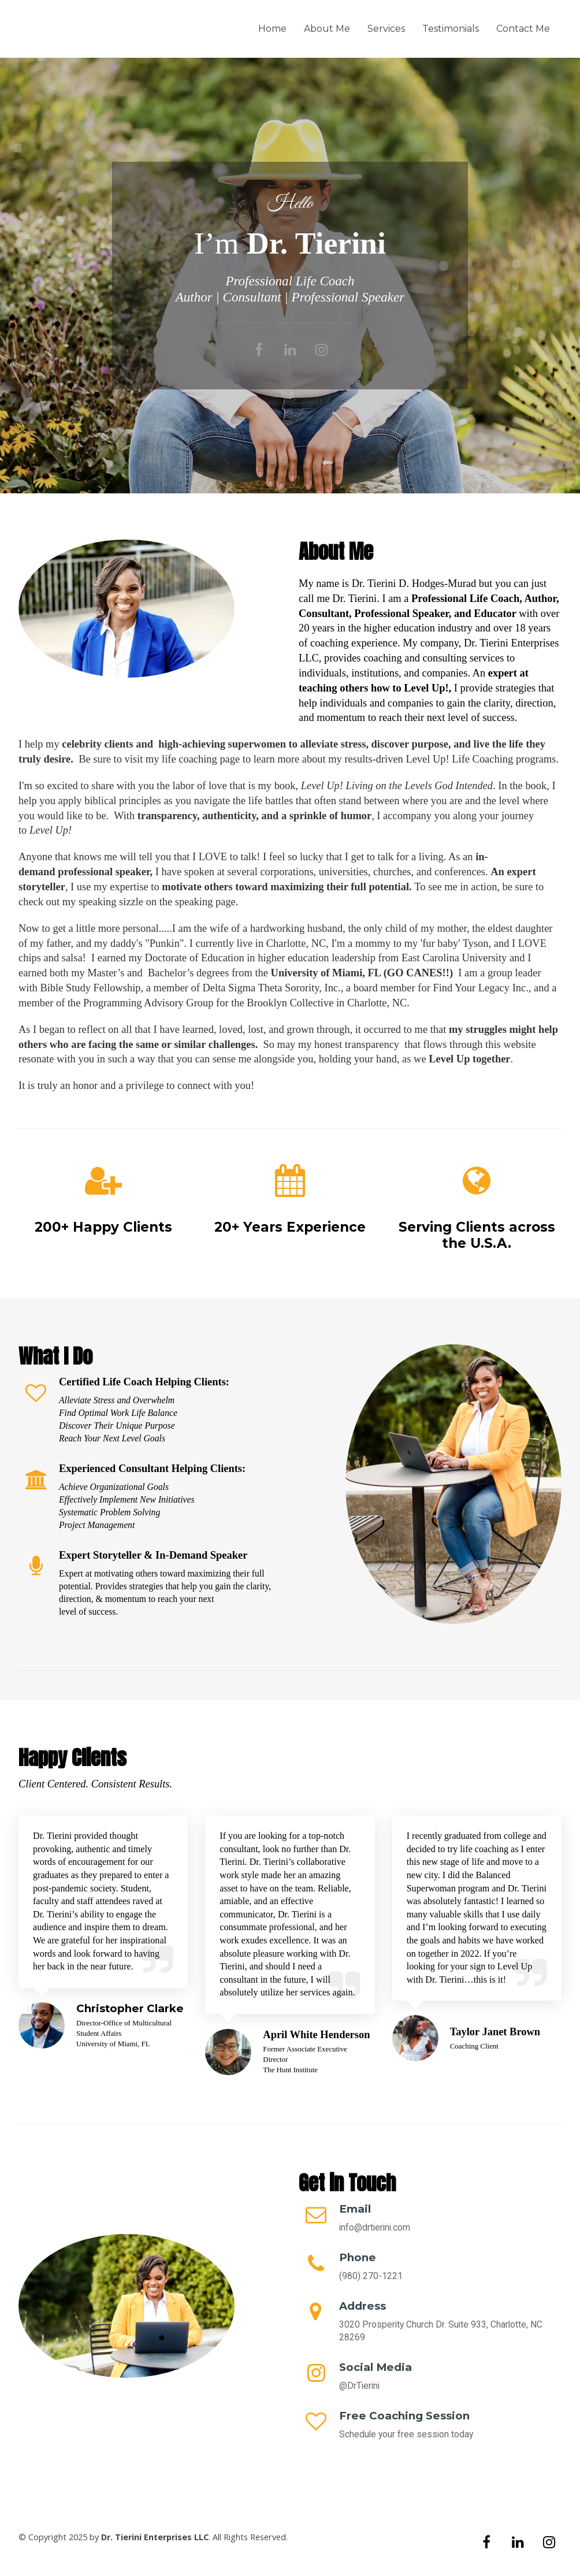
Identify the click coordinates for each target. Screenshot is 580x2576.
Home (272, 28)
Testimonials (450, 28)
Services (386, 28)
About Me (327, 28)
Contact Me (523, 28)
